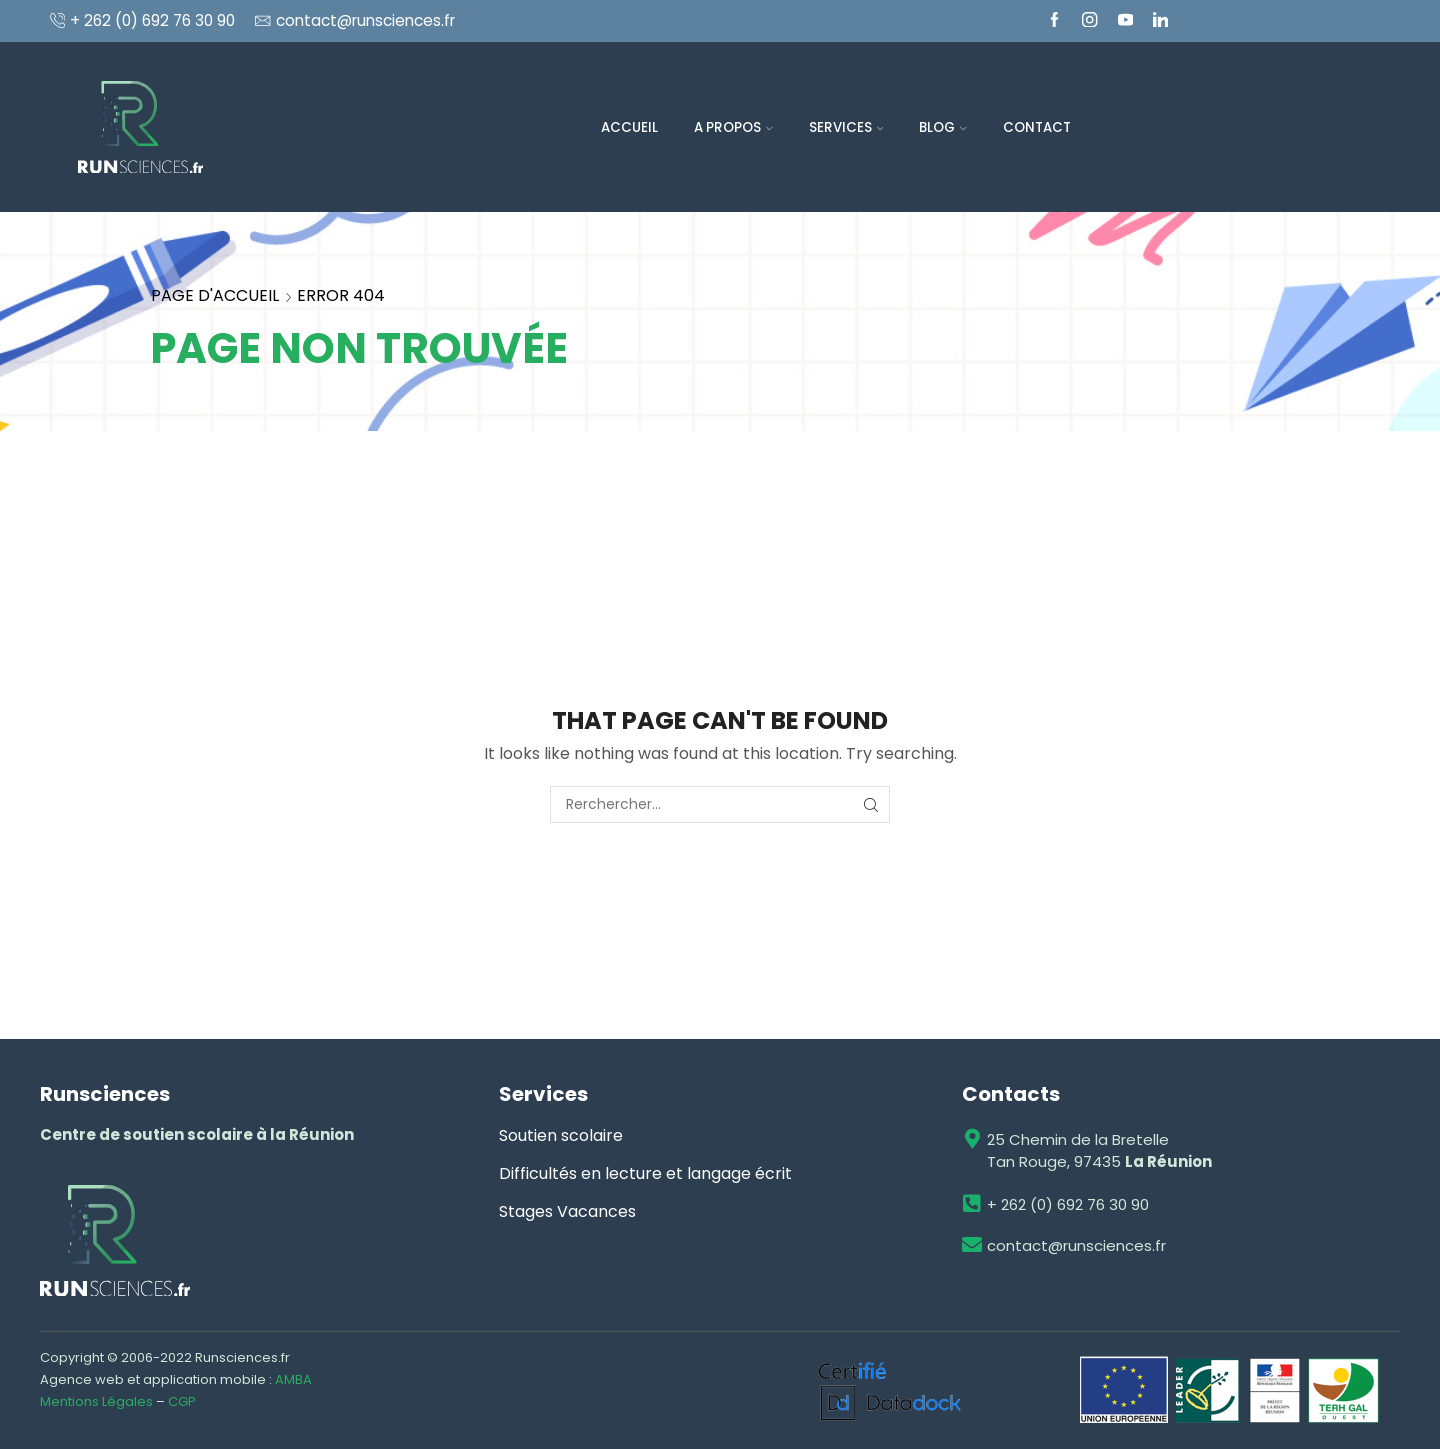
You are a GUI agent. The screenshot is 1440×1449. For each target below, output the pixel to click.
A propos (733, 127)
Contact (1037, 127)
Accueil (629, 127)
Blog (943, 127)
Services (846, 127)
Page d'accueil (215, 295)
